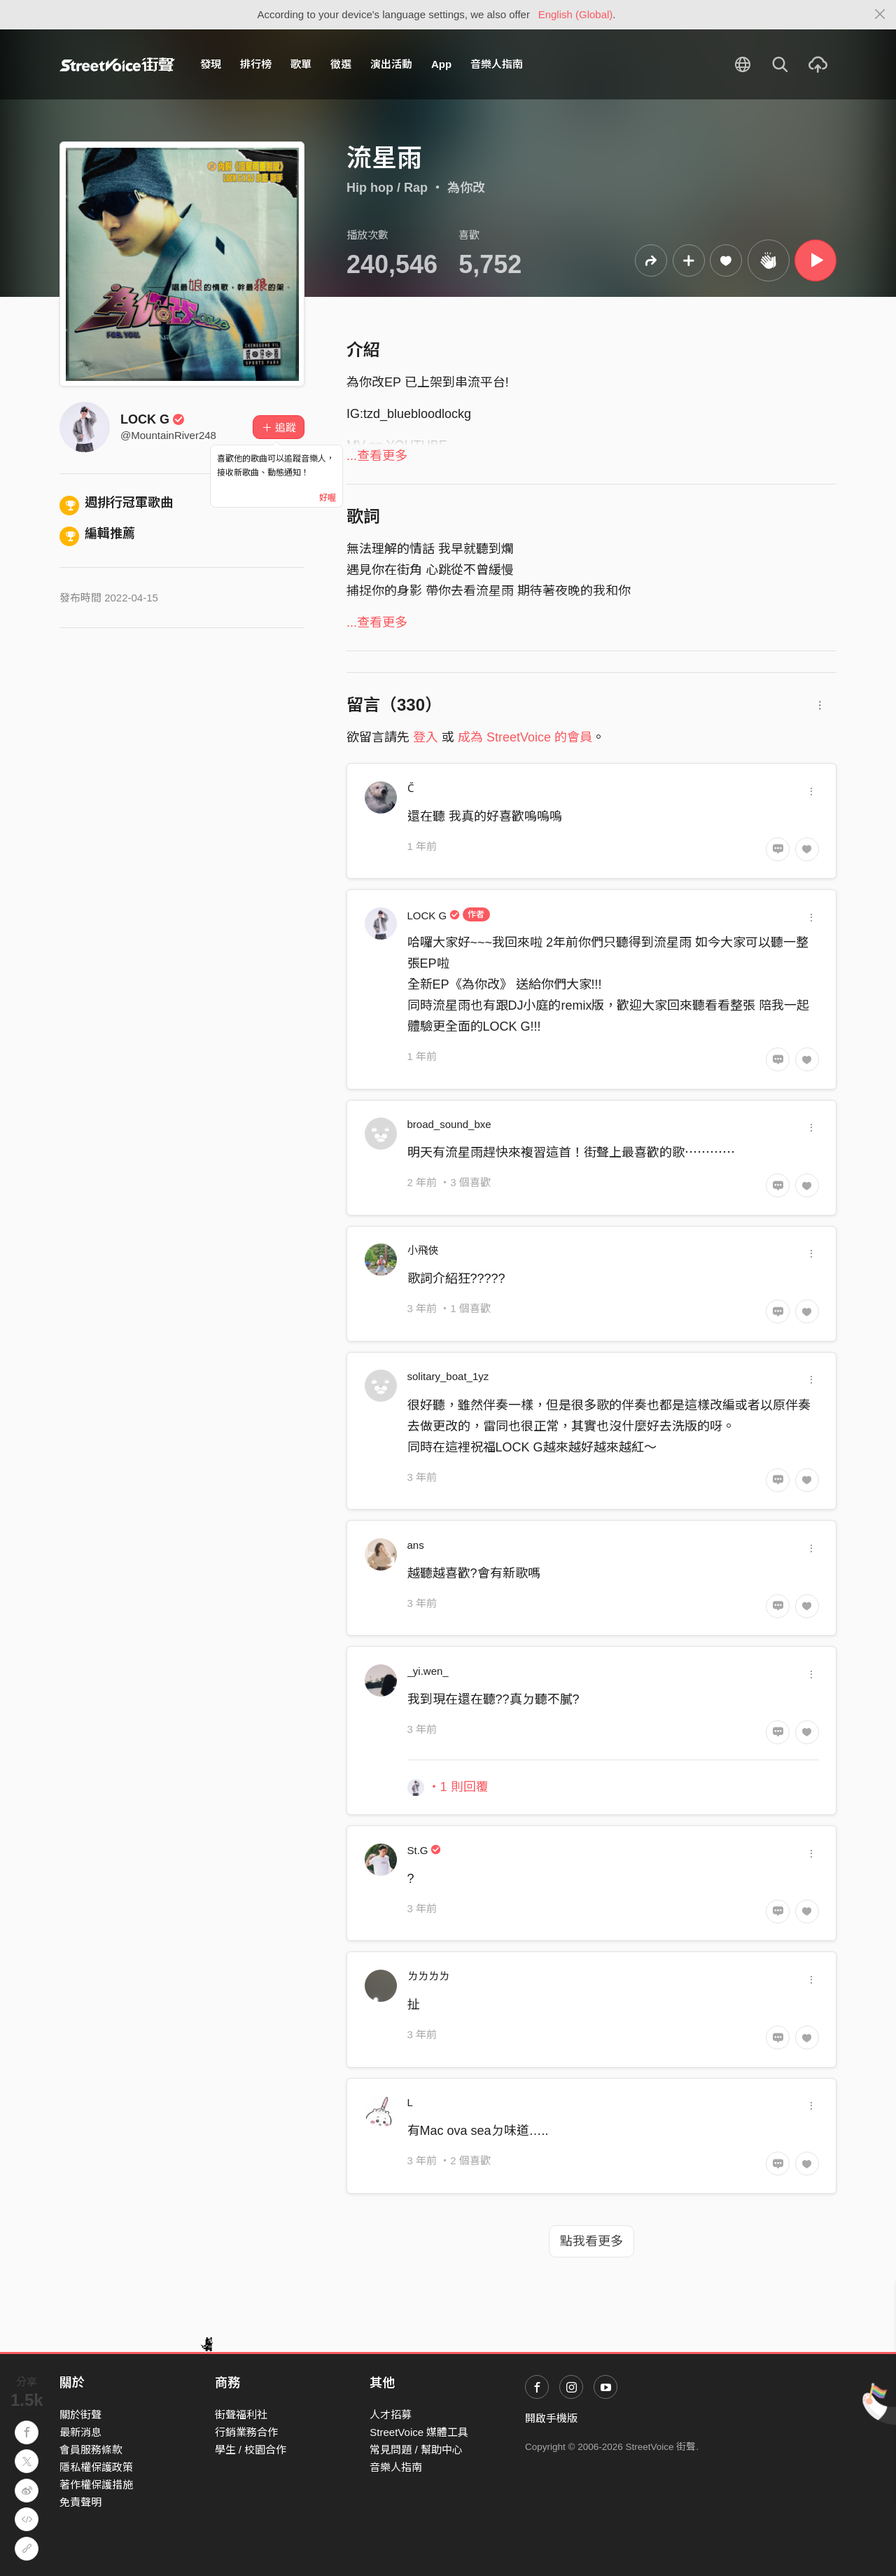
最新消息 (80, 2432)
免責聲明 (80, 2502)
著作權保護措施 (96, 2485)
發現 (210, 64)
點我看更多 (591, 2241)
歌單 (301, 64)
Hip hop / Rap (387, 188)
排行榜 (256, 64)
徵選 (340, 64)
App (441, 64)
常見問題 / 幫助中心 (416, 2450)
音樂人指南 (496, 64)
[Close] (880, 14)
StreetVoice (117, 64)
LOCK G (152, 419)
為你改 (466, 188)
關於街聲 (80, 2415)
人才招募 (391, 2415)
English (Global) (575, 14)
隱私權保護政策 (96, 2467)
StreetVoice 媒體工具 (419, 2432)
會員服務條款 (90, 2450)
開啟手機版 (551, 2418)
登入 (425, 737)
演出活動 (391, 64)
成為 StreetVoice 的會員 (525, 737)
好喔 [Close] (327, 498)
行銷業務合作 (246, 2432)
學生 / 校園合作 (251, 2450)
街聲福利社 (241, 2415)
